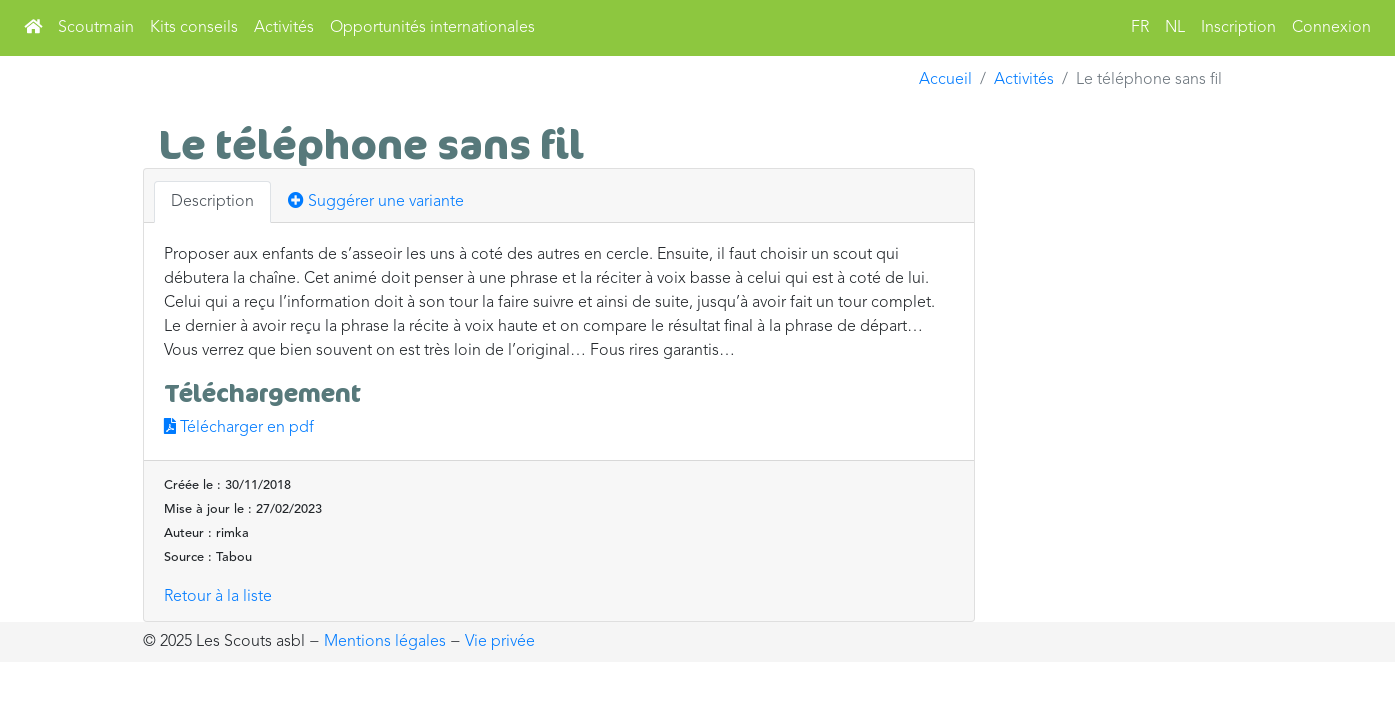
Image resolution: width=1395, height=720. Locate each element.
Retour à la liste (218, 597)
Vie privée (500, 642)
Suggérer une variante (376, 201)
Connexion (1331, 28)
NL (1175, 28)
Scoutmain (96, 28)
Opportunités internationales (432, 28)
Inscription (1238, 28)
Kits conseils (194, 28)
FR (1140, 28)
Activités (284, 28)
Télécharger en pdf (239, 428)
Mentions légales (385, 642)
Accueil (945, 80)
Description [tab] (212, 202)
